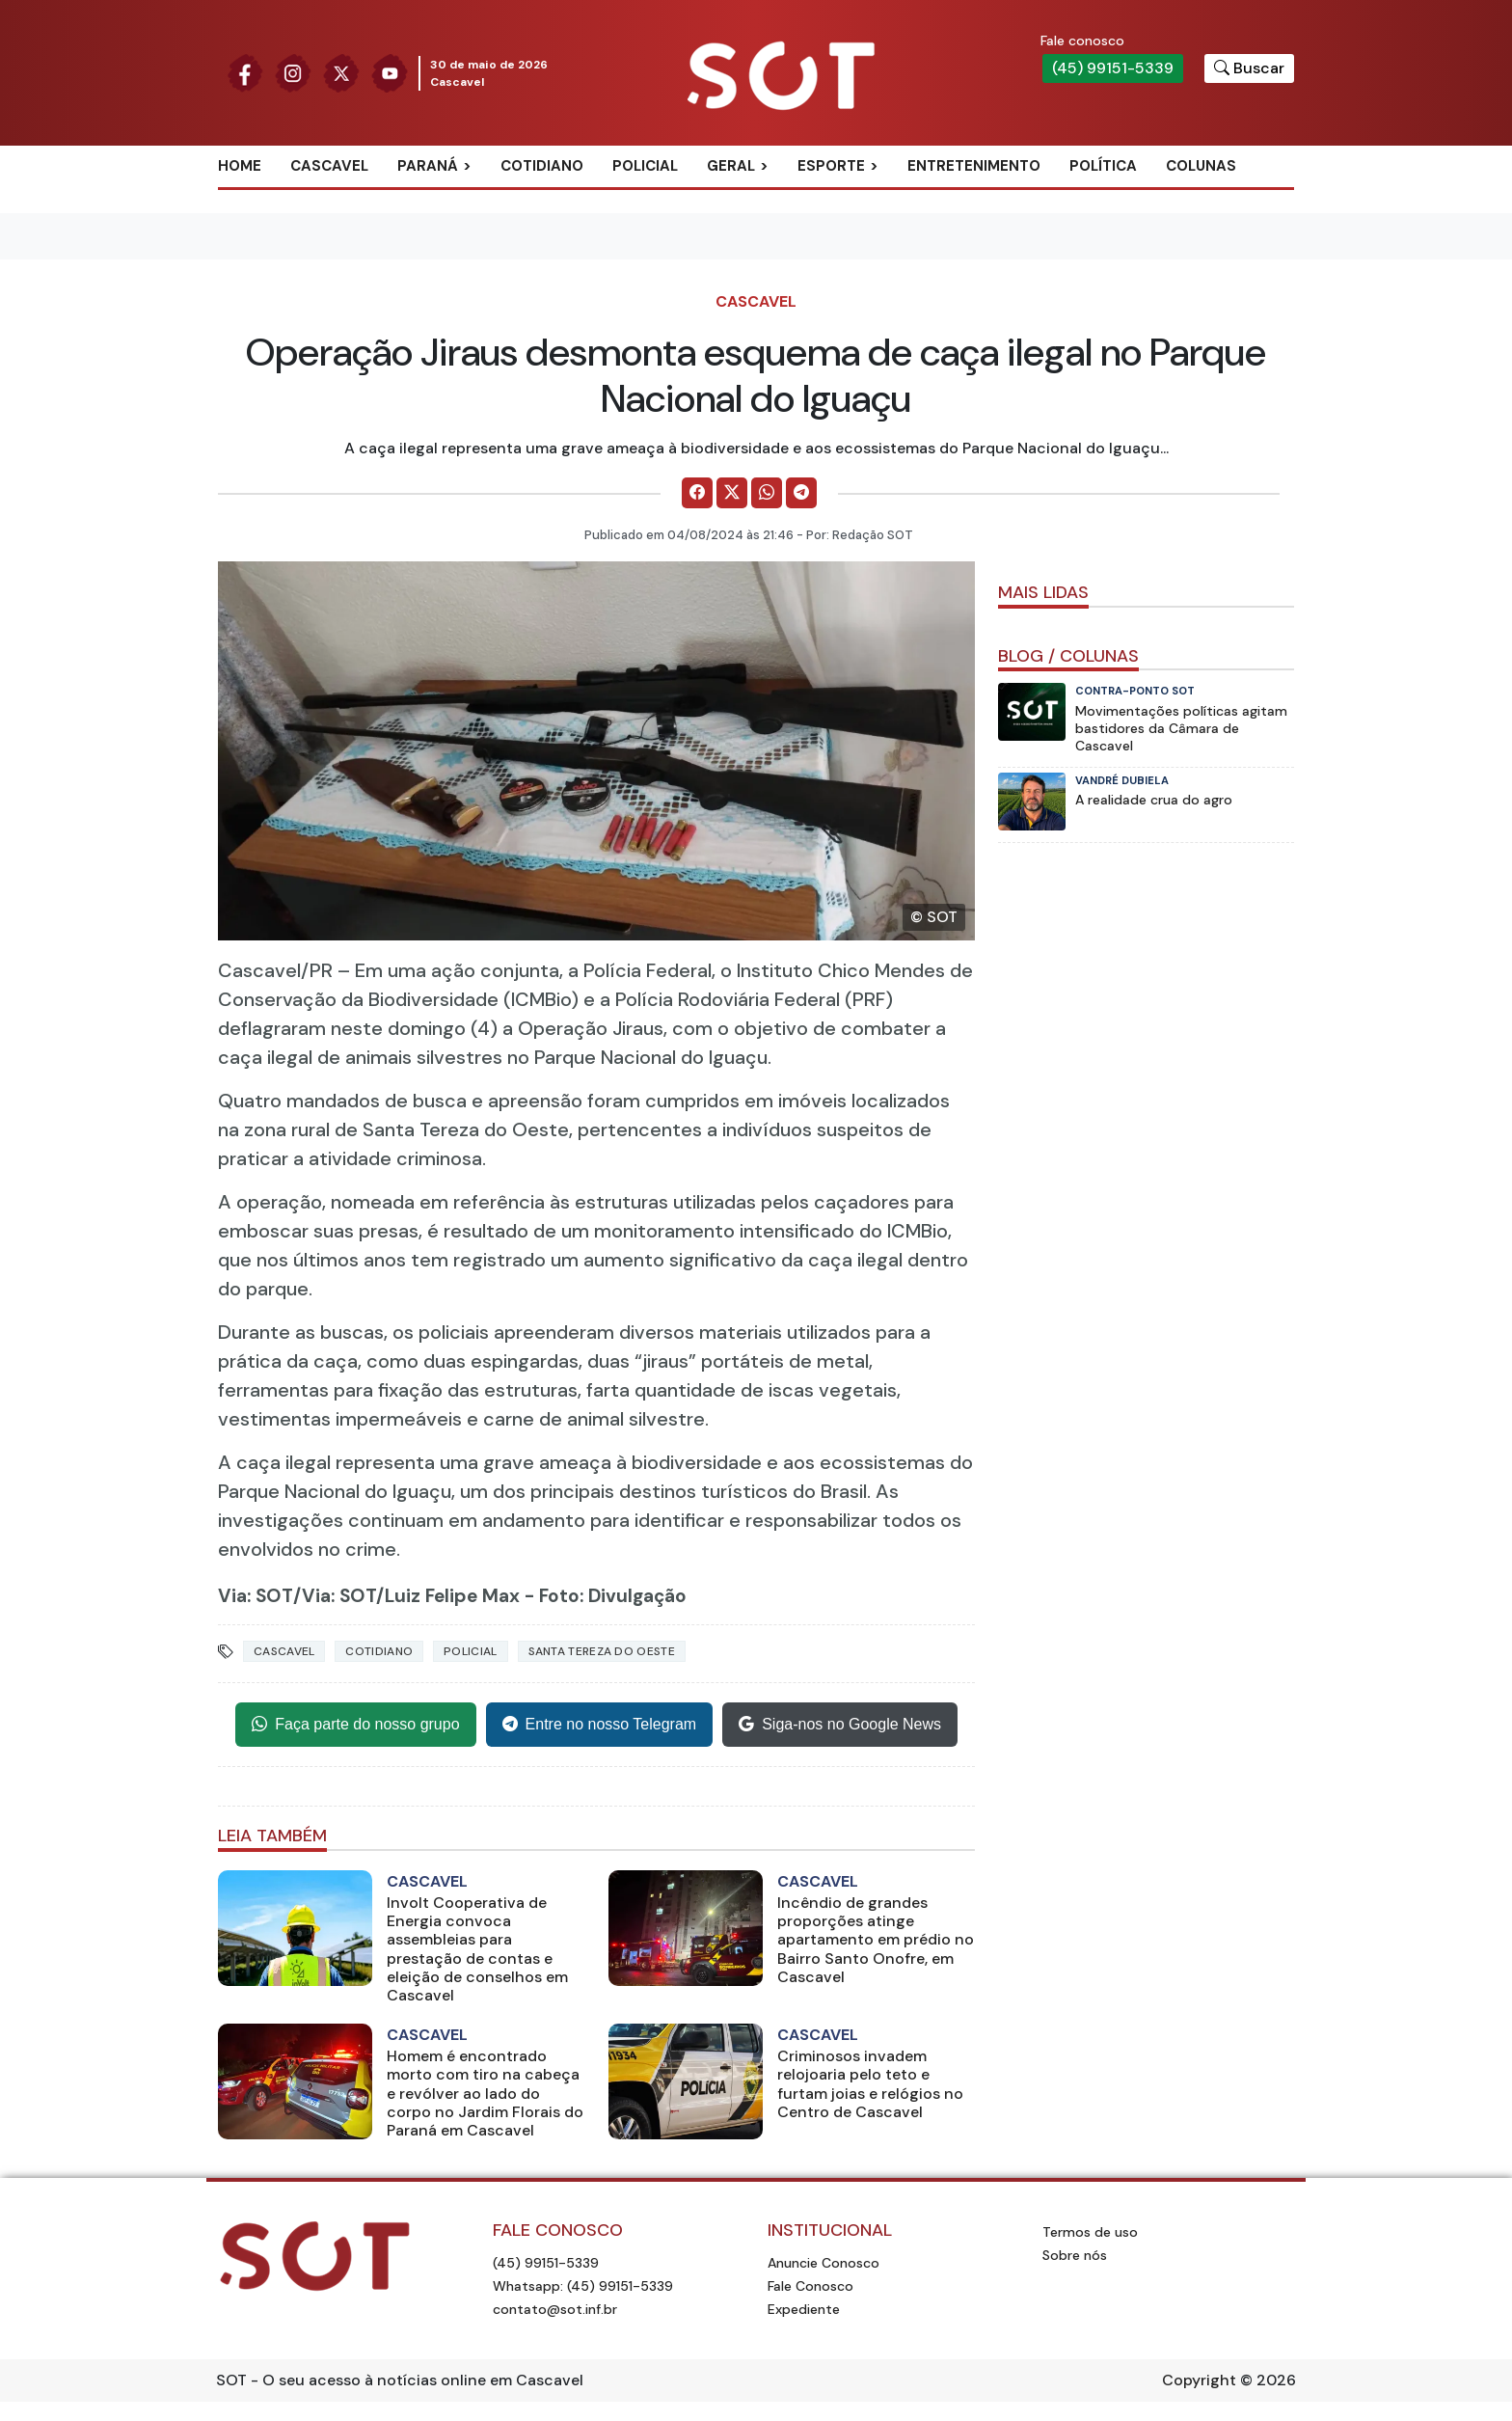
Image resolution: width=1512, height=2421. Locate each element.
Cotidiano (541, 166)
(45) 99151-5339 (1113, 68)
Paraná (427, 166)
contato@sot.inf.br (555, 2309)
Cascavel (329, 166)
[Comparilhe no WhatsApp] (766, 492)
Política (1103, 166)
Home (239, 166)
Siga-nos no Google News (840, 1724)
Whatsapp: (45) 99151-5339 (583, 2286)
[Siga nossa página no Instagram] (293, 72)
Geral (731, 166)
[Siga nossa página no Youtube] (389, 72)
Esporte (831, 166)
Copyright (1199, 2380)
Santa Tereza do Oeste (601, 1651)
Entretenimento (973, 166)
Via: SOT (255, 1596)
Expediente (804, 2309)
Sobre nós (1074, 2255)
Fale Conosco (810, 2286)
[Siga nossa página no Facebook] (245, 72)
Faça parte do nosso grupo (355, 1724)
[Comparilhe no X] (731, 492)
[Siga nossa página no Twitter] (341, 72)
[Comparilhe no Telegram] (801, 492)
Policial (645, 166)
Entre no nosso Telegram (599, 1724)
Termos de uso (1090, 2232)
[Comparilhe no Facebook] (697, 492)
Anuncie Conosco (823, 2262)
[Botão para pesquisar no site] (1249, 68)
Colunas (1201, 166)
